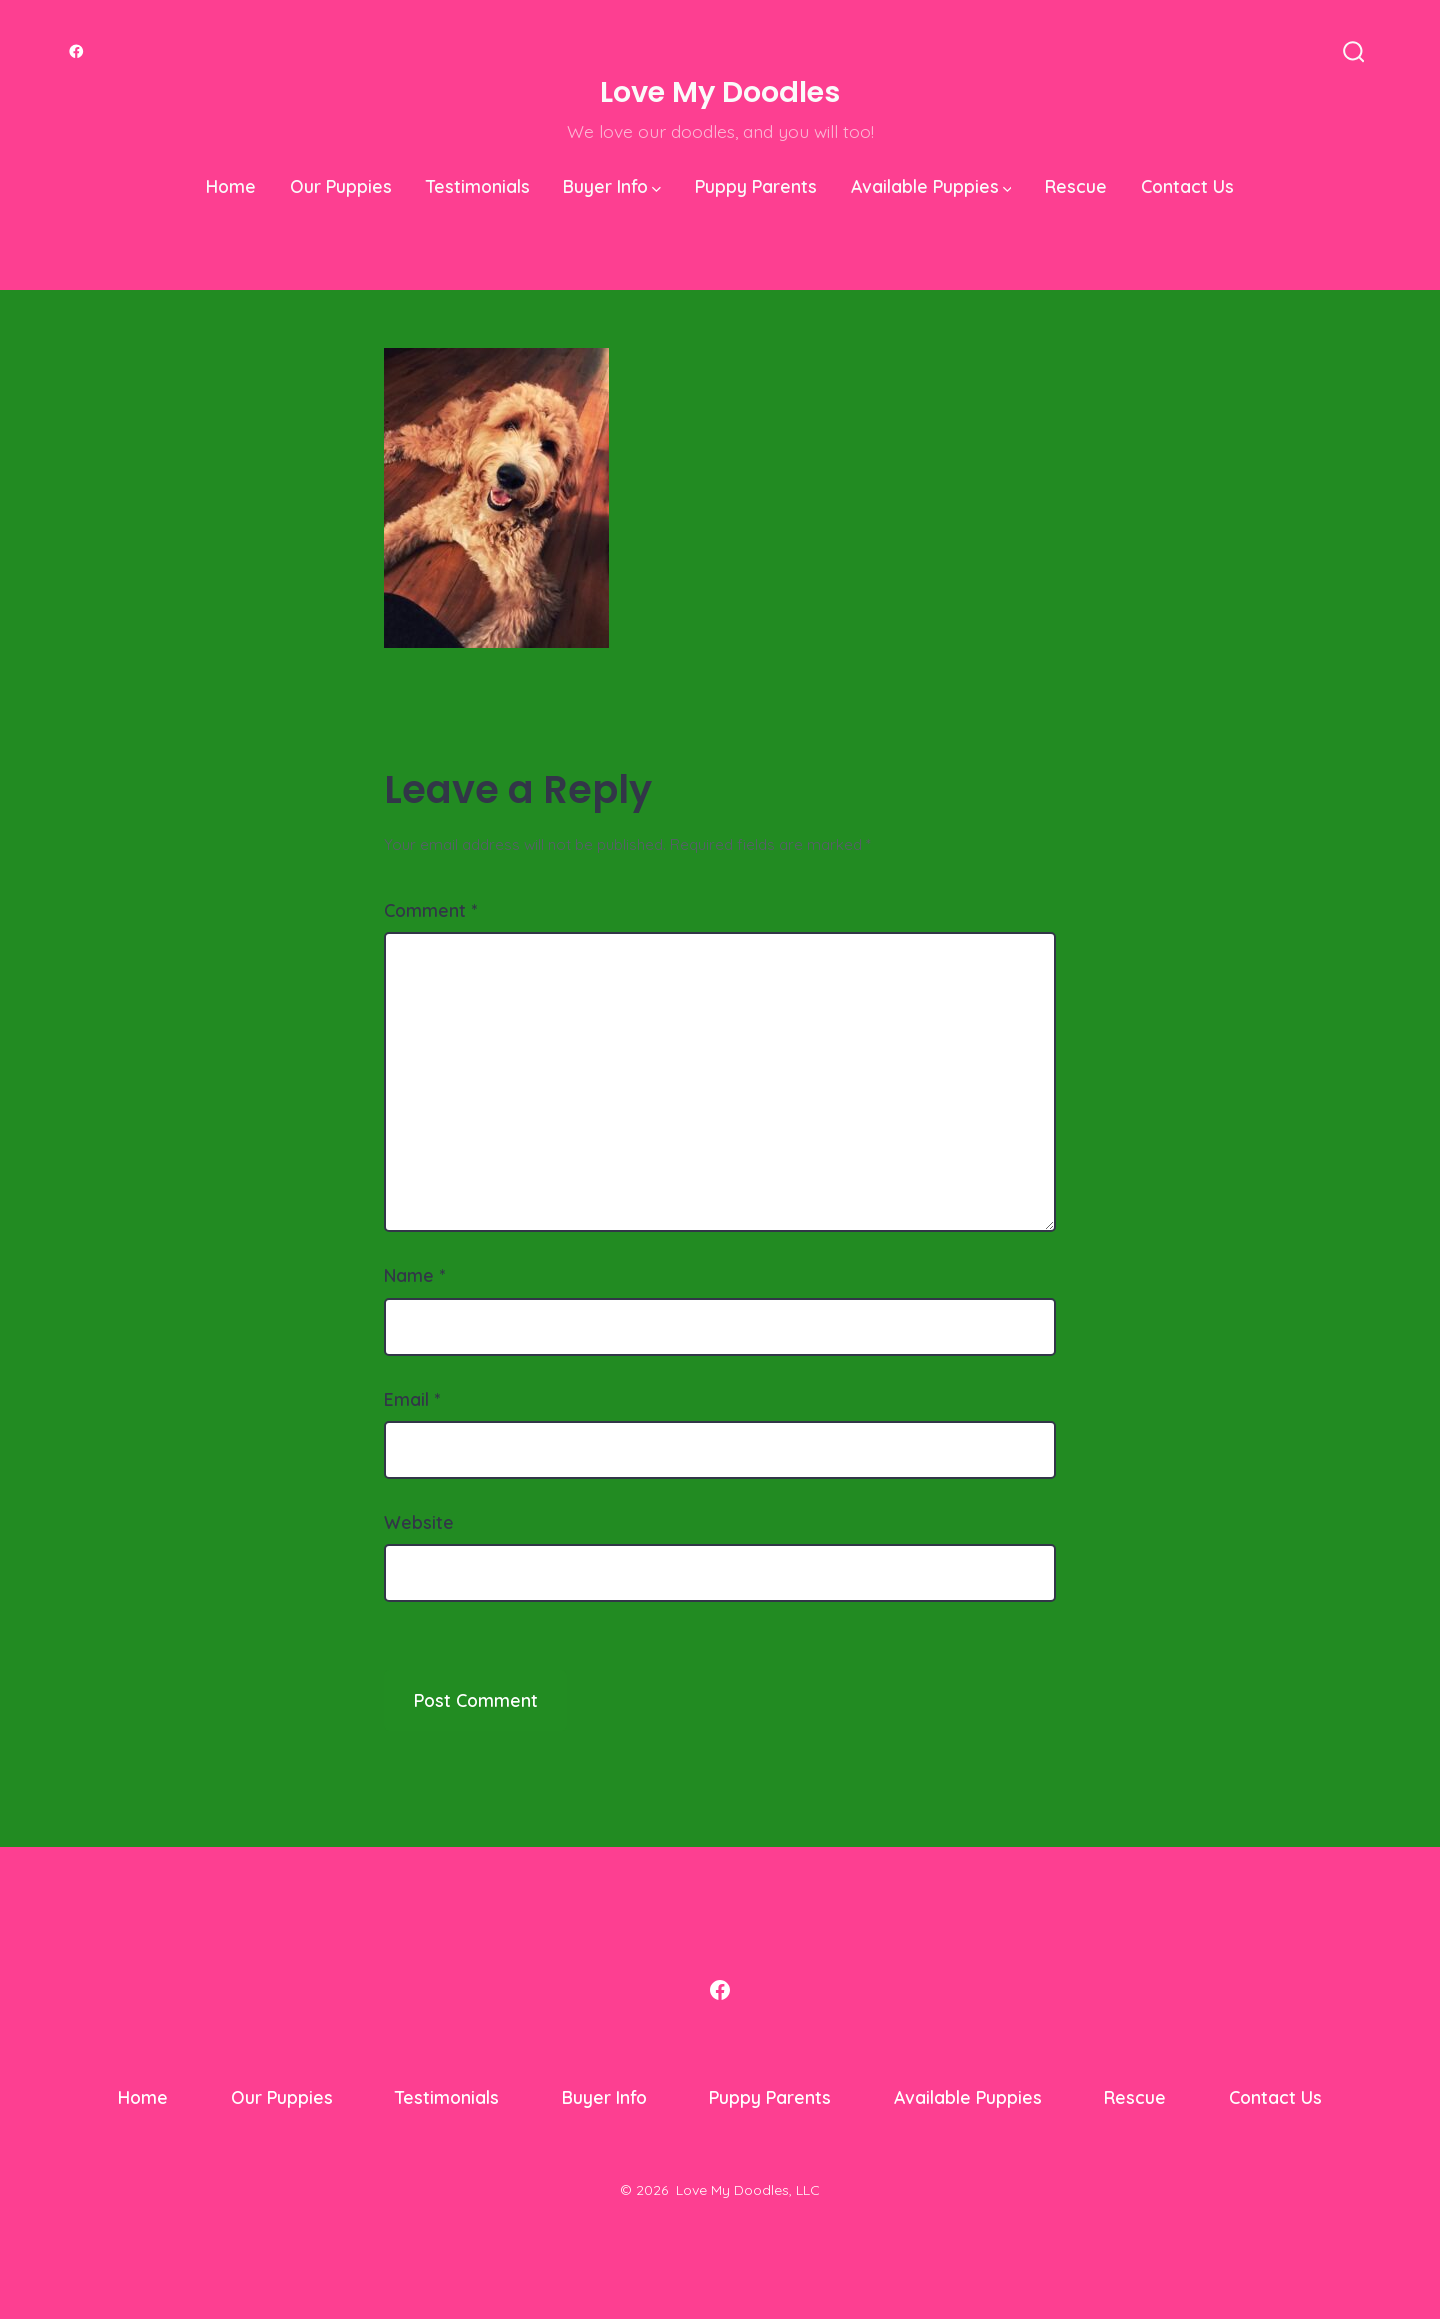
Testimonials (478, 186)
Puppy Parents (756, 186)
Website (419, 1522)
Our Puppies (341, 186)
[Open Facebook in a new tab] (76, 51)
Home (231, 186)
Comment (430, 910)
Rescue (1076, 186)
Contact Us (1187, 186)
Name (414, 1275)
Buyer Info (612, 186)
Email (412, 1399)
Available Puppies (931, 186)
